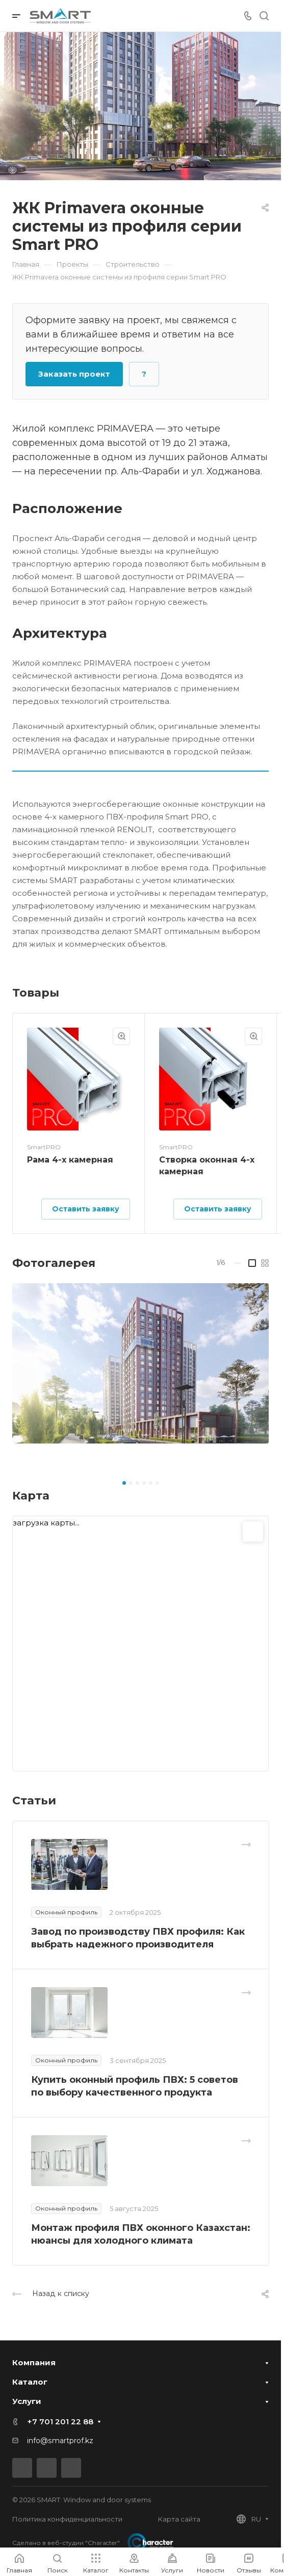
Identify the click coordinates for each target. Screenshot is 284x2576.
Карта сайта (179, 2519)
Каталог (29, 2382)
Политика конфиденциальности (67, 2519)
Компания (34, 2362)
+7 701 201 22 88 (60, 2421)
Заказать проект (74, 374)
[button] (124, 1483)
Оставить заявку (85, 1208)
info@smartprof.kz (60, 2440)
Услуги (26, 2401)
